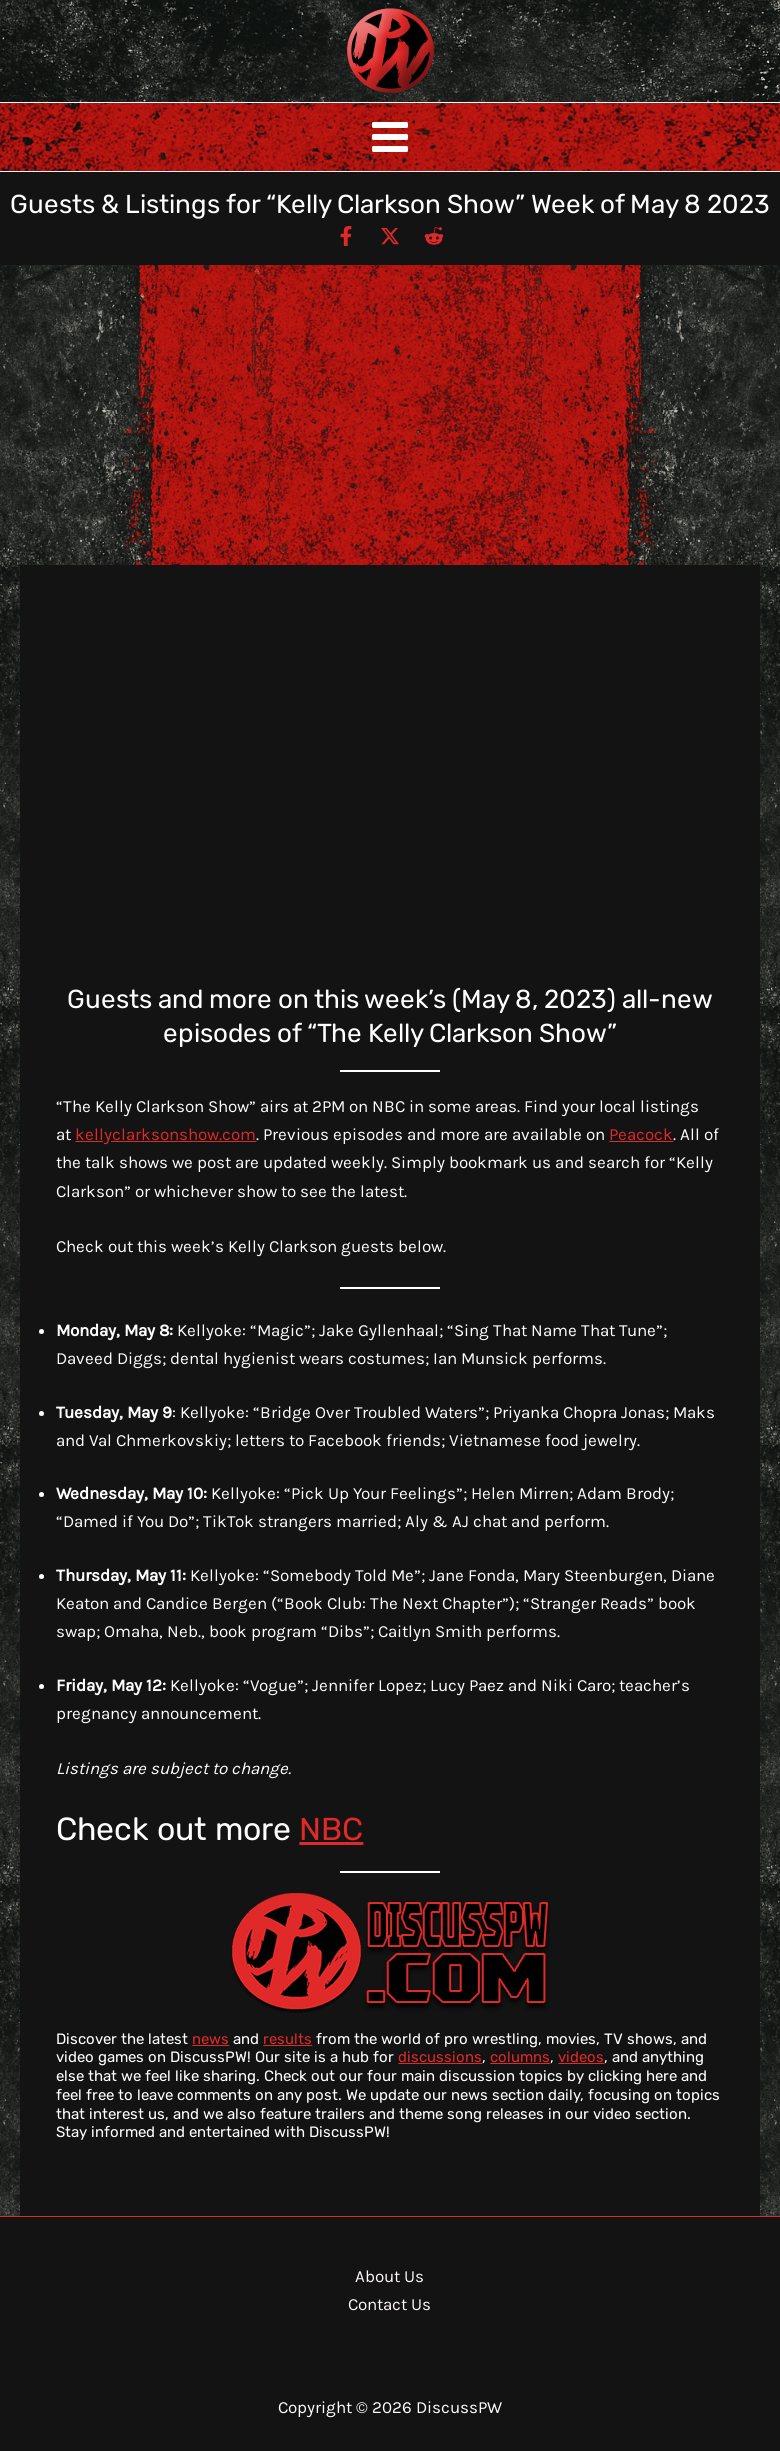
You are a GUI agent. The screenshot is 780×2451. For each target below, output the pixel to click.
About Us (389, 2276)
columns (520, 2057)
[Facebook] (346, 235)
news (210, 2039)
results (287, 2039)
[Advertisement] (390, 415)
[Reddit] (434, 235)
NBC (331, 1829)
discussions (440, 2057)
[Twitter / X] (390, 235)
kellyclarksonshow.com (165, 1134)
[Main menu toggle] (390, 137)
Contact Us (389, 2304)
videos (581, 2057)
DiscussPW (351, 94)
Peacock (641, 1134)
